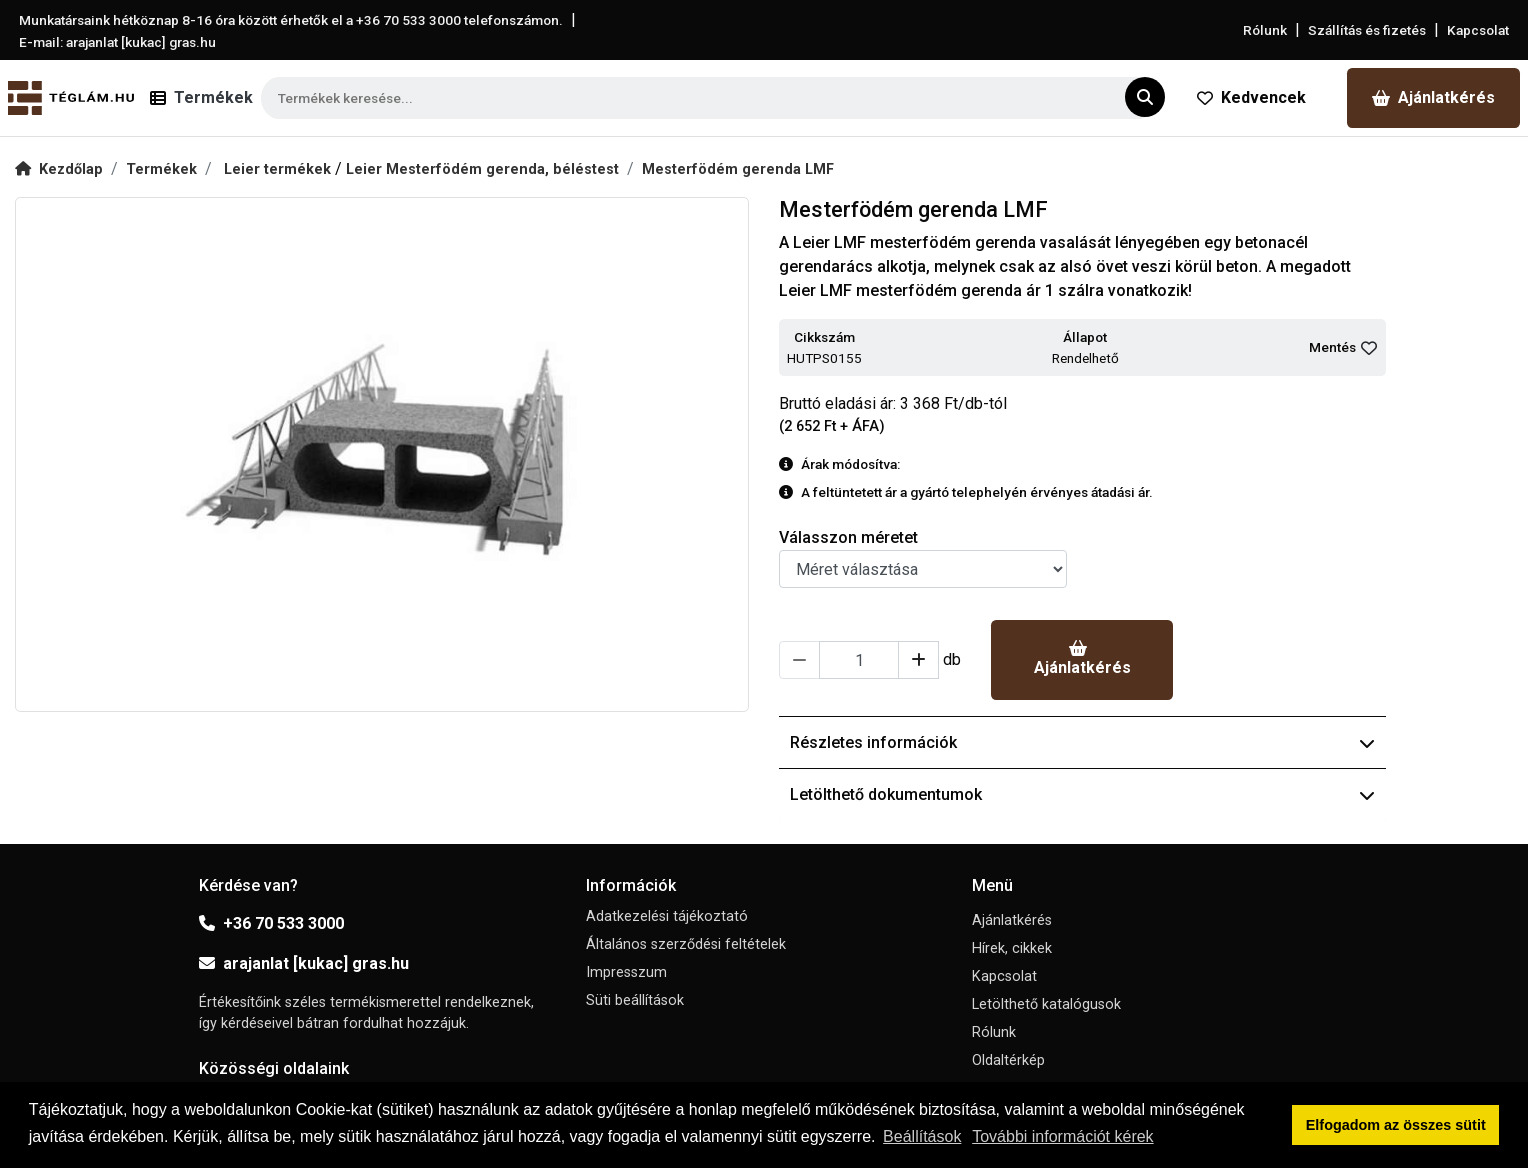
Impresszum (626, 972)
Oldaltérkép (1008, 1060)
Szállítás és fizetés (1367, 30)
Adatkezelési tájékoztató (667, 916)
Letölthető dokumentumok (1082, 794)
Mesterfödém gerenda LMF (738, 169)
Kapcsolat (1478, 30)
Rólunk (1265, 30)
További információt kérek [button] (1062, 1136)
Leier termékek (279, 169)
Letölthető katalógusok (1046, 1004)
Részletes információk (1082, 742)
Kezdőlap (59, 169)
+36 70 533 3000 (271, 923)
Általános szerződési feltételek (686, 944)
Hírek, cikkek (1012, 948)
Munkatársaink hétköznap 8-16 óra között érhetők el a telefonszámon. (291, 20)
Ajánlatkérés (1433, 97)
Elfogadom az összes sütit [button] (1396, 1125)
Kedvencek (1251, 97)
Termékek (161, 169)
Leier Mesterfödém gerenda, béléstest (482, 169)
